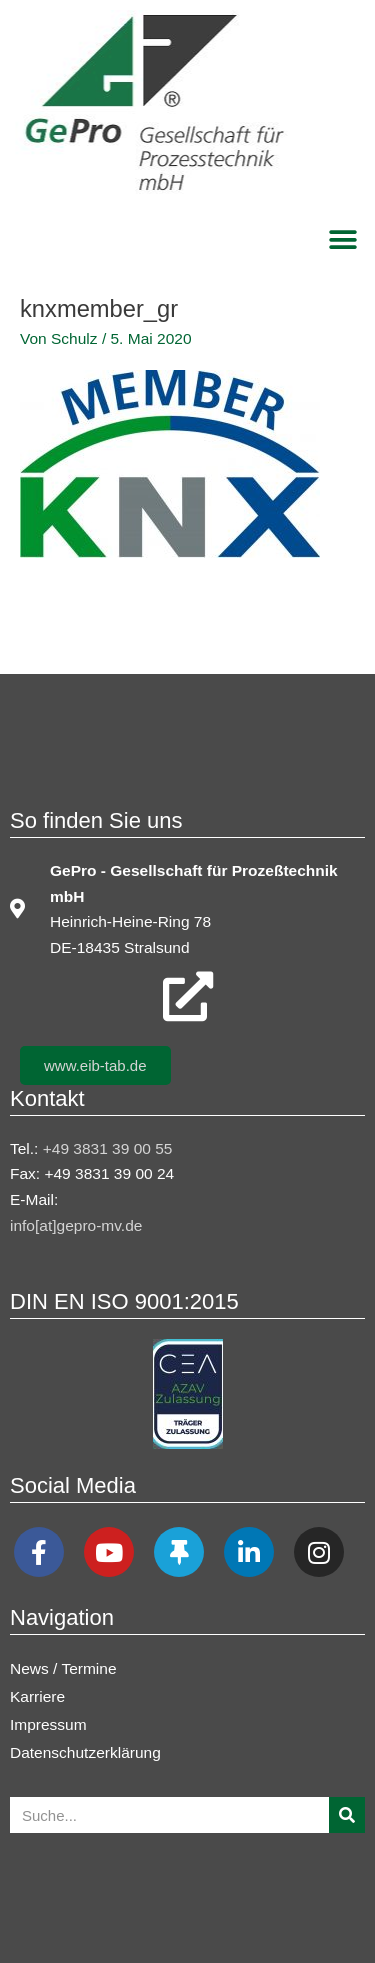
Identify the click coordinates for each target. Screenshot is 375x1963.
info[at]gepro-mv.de (76, 1225)
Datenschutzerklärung (85, 1752)
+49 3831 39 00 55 (108, 1148)
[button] (342, 239)
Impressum (48, 1724)
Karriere (37, 1696)
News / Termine (63, 1668)
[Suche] (347, 1815)
